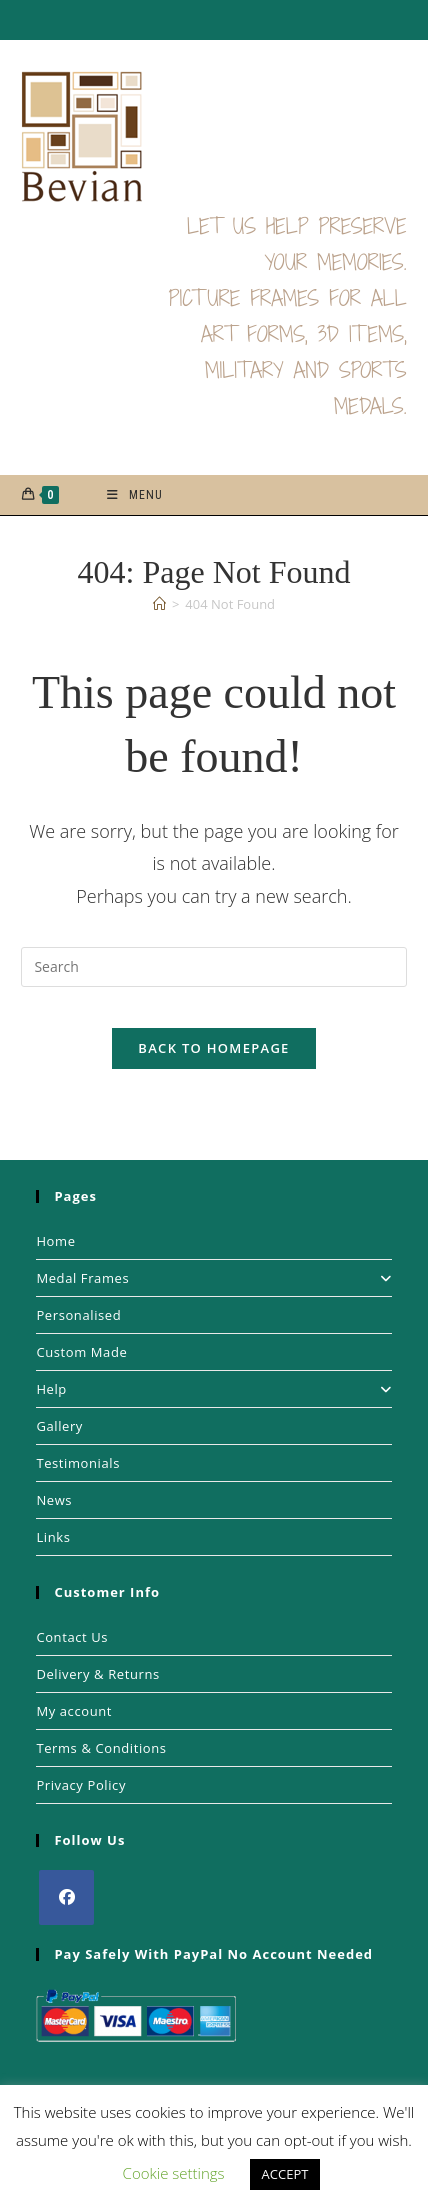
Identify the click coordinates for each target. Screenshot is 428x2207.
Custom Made (81, 1352)
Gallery (59, 1426)
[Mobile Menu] (135, 495)
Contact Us (72, 1637)
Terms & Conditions (101, 1748)
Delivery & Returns (97, 1674)
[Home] (159, 604)
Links (53, 1537)
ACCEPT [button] (285, 2174)
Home (55, 1241)
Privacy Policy (81, 1785)
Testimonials (78, 1463)
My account (74, 1711)
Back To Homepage (213, 1048)
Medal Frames (213, 1278)
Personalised (78, 1315)
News (54, 1500)
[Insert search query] (213, 967)
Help (213, 1389)
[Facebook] (66, 1897)
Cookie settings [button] (174, 2173)
